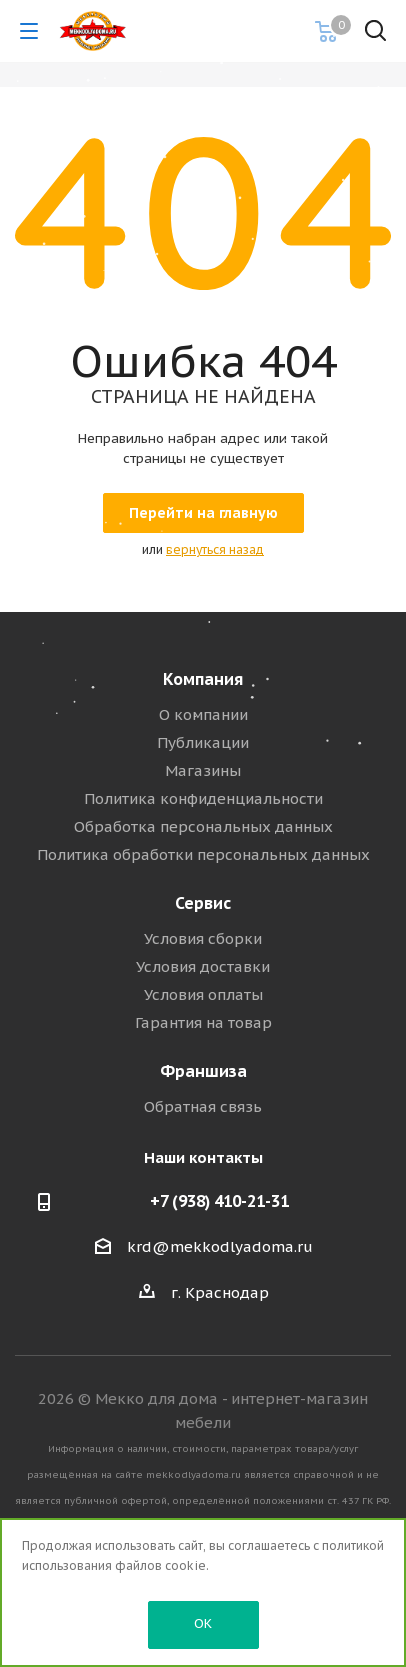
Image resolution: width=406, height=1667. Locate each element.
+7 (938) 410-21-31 (219, 1201)
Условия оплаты (203, 994)
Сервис (203, 903)
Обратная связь (203, 1106)
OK (203, 1623)
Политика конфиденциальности (203, 798)
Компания (203, 679)
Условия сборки (203, 938)
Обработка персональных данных (203, 826)
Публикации (203, 742)
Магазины (203, 770)
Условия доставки (203, 966)
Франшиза (203, 1071)
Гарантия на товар (203, 1022)
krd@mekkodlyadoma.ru (220, 1246)
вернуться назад (215, 549)
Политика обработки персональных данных (203, 854)
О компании (203, 714)
